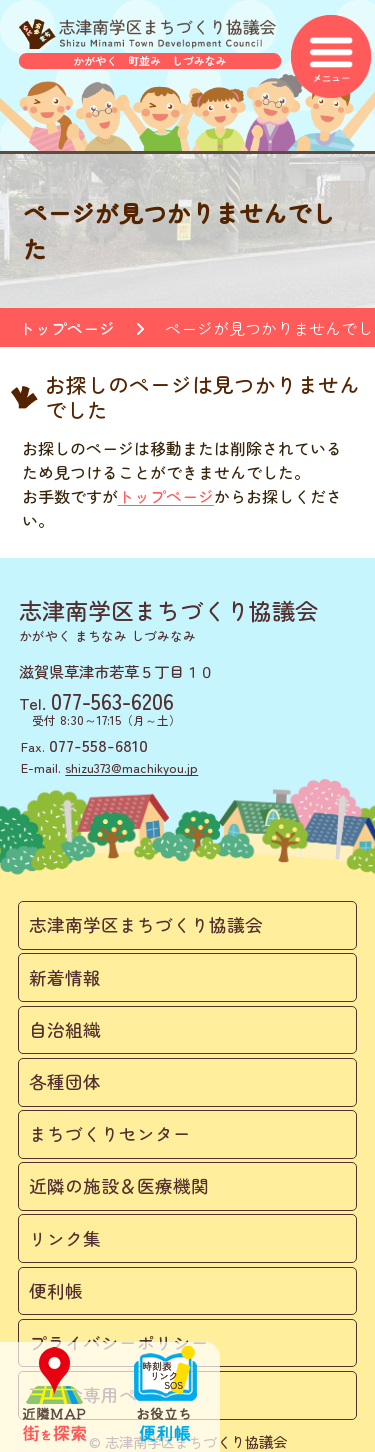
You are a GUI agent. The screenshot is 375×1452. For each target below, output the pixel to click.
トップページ (67, 328)
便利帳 (56, 1290)
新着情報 (65, 977)
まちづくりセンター (110, 1133)
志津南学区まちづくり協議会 (146, 924)
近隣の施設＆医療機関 (119, 1185)
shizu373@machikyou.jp (131, 767)
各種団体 (65, 1081)
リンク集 (65, 1238)
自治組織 (65, 1029)
